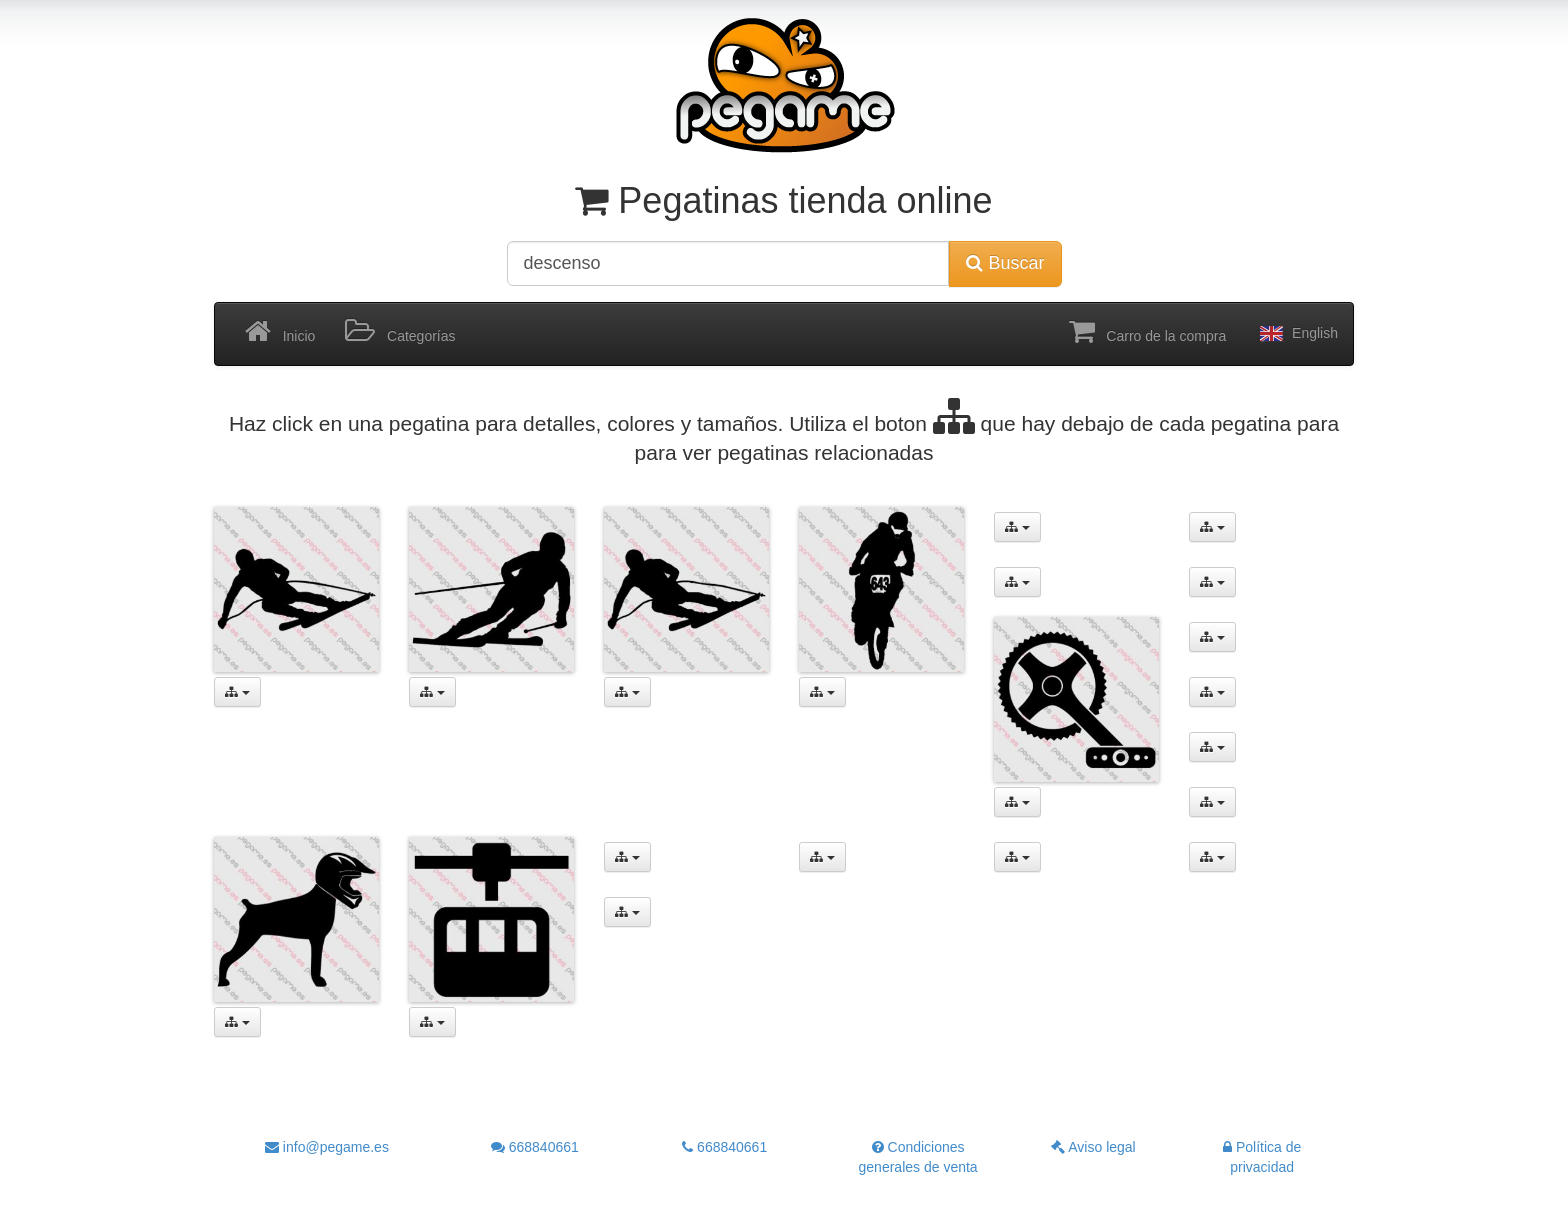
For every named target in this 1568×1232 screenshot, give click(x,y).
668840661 (535, 1147)
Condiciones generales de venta (918, 1157)
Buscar (1005, 263)
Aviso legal (1093, 1147)
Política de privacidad (1262, 1157)
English (1297, 334)
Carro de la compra (1148, 332)
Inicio (280, 332)
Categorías (400, 332)
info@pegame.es (327, 1147)
